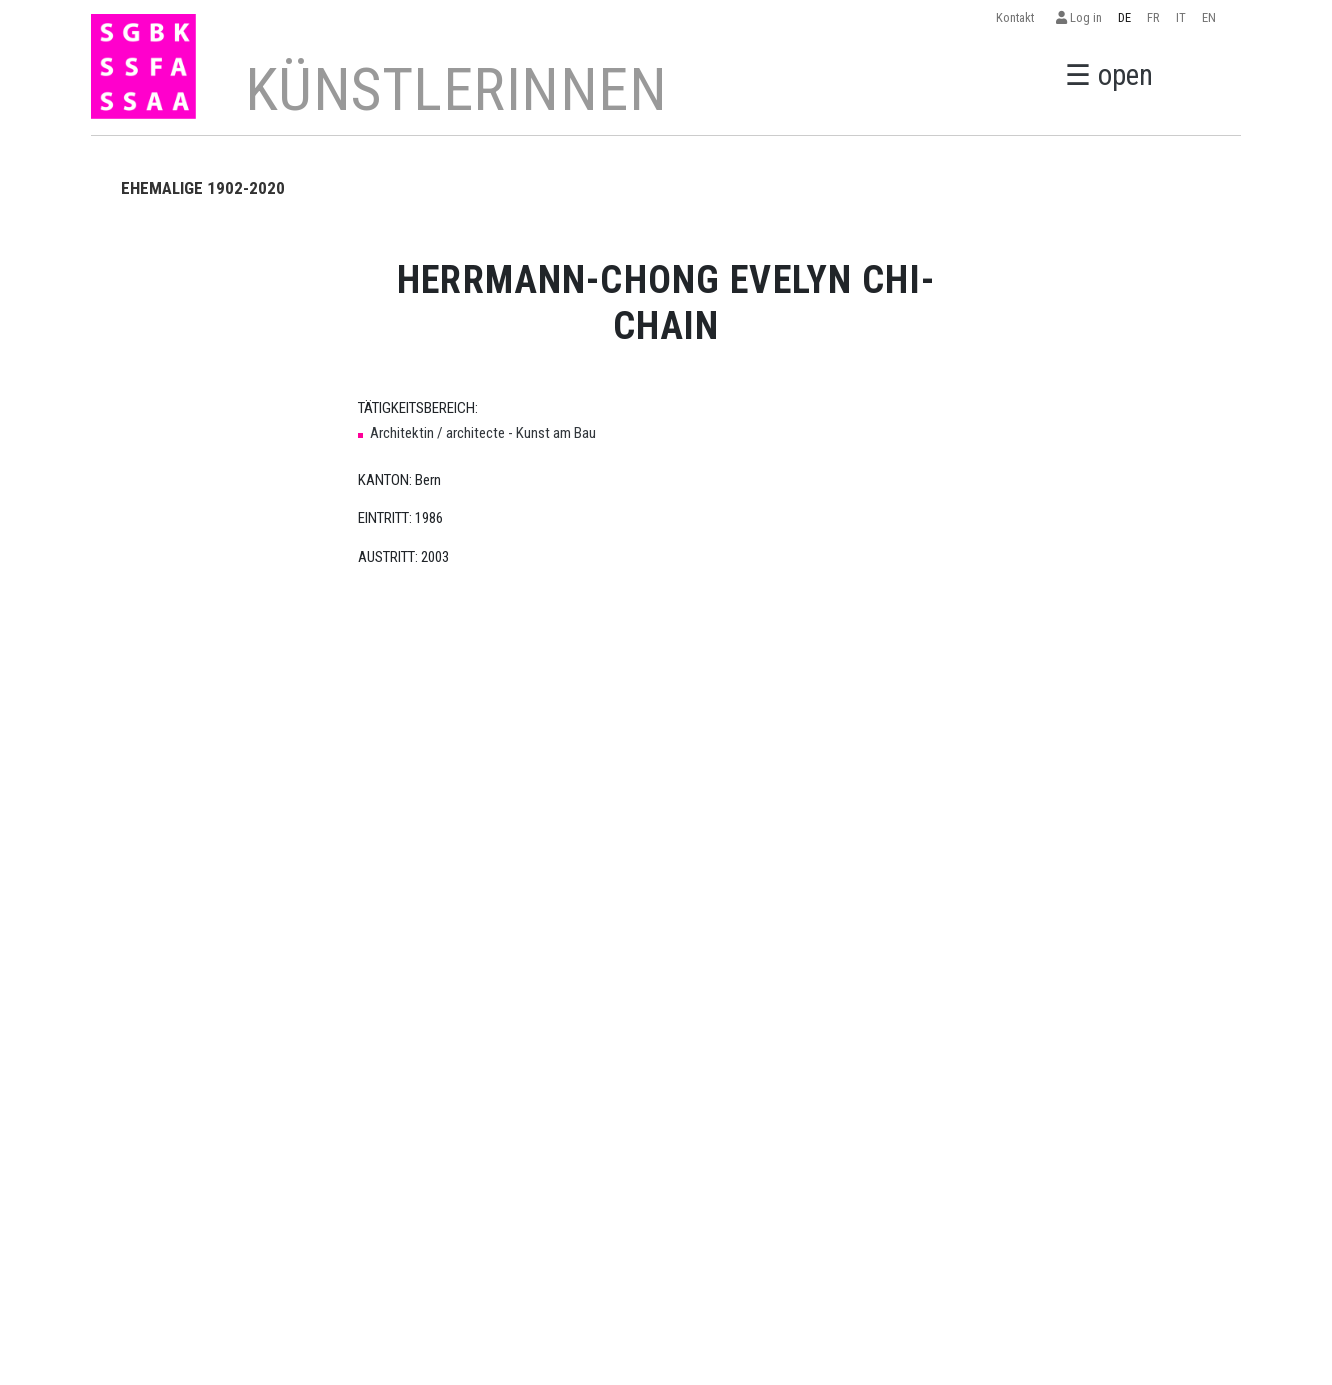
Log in (1079, 17)
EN (1209, 17)
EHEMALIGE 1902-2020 (203, 188)
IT (1181, 17)
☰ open (1109, 75)
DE (1124, 17)
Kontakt (1018, 17)
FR (1153, 17)
